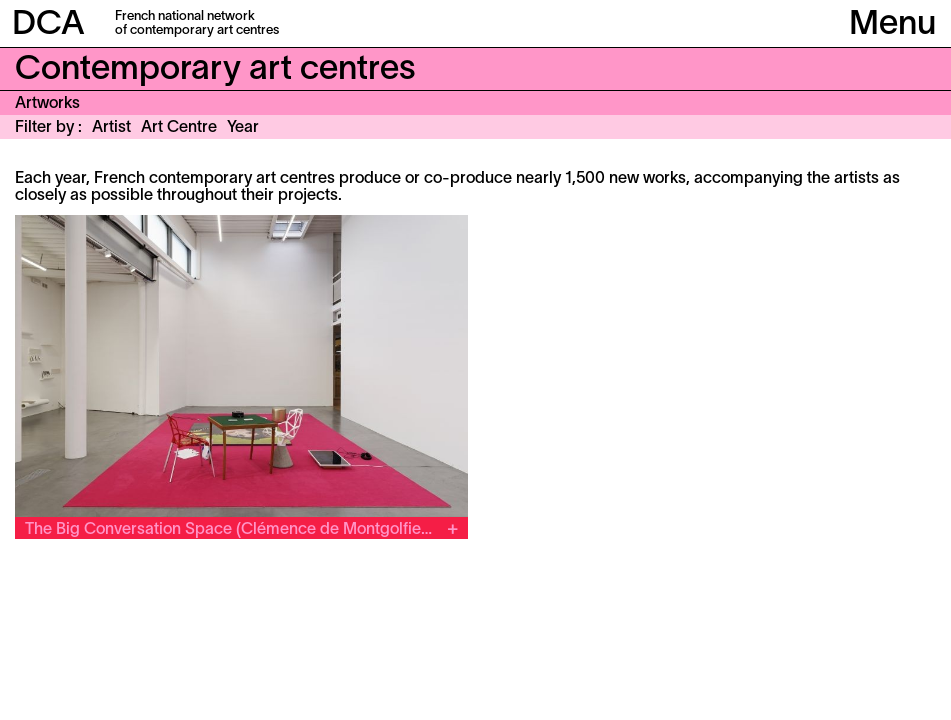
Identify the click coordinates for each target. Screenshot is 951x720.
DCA (48, 25)
